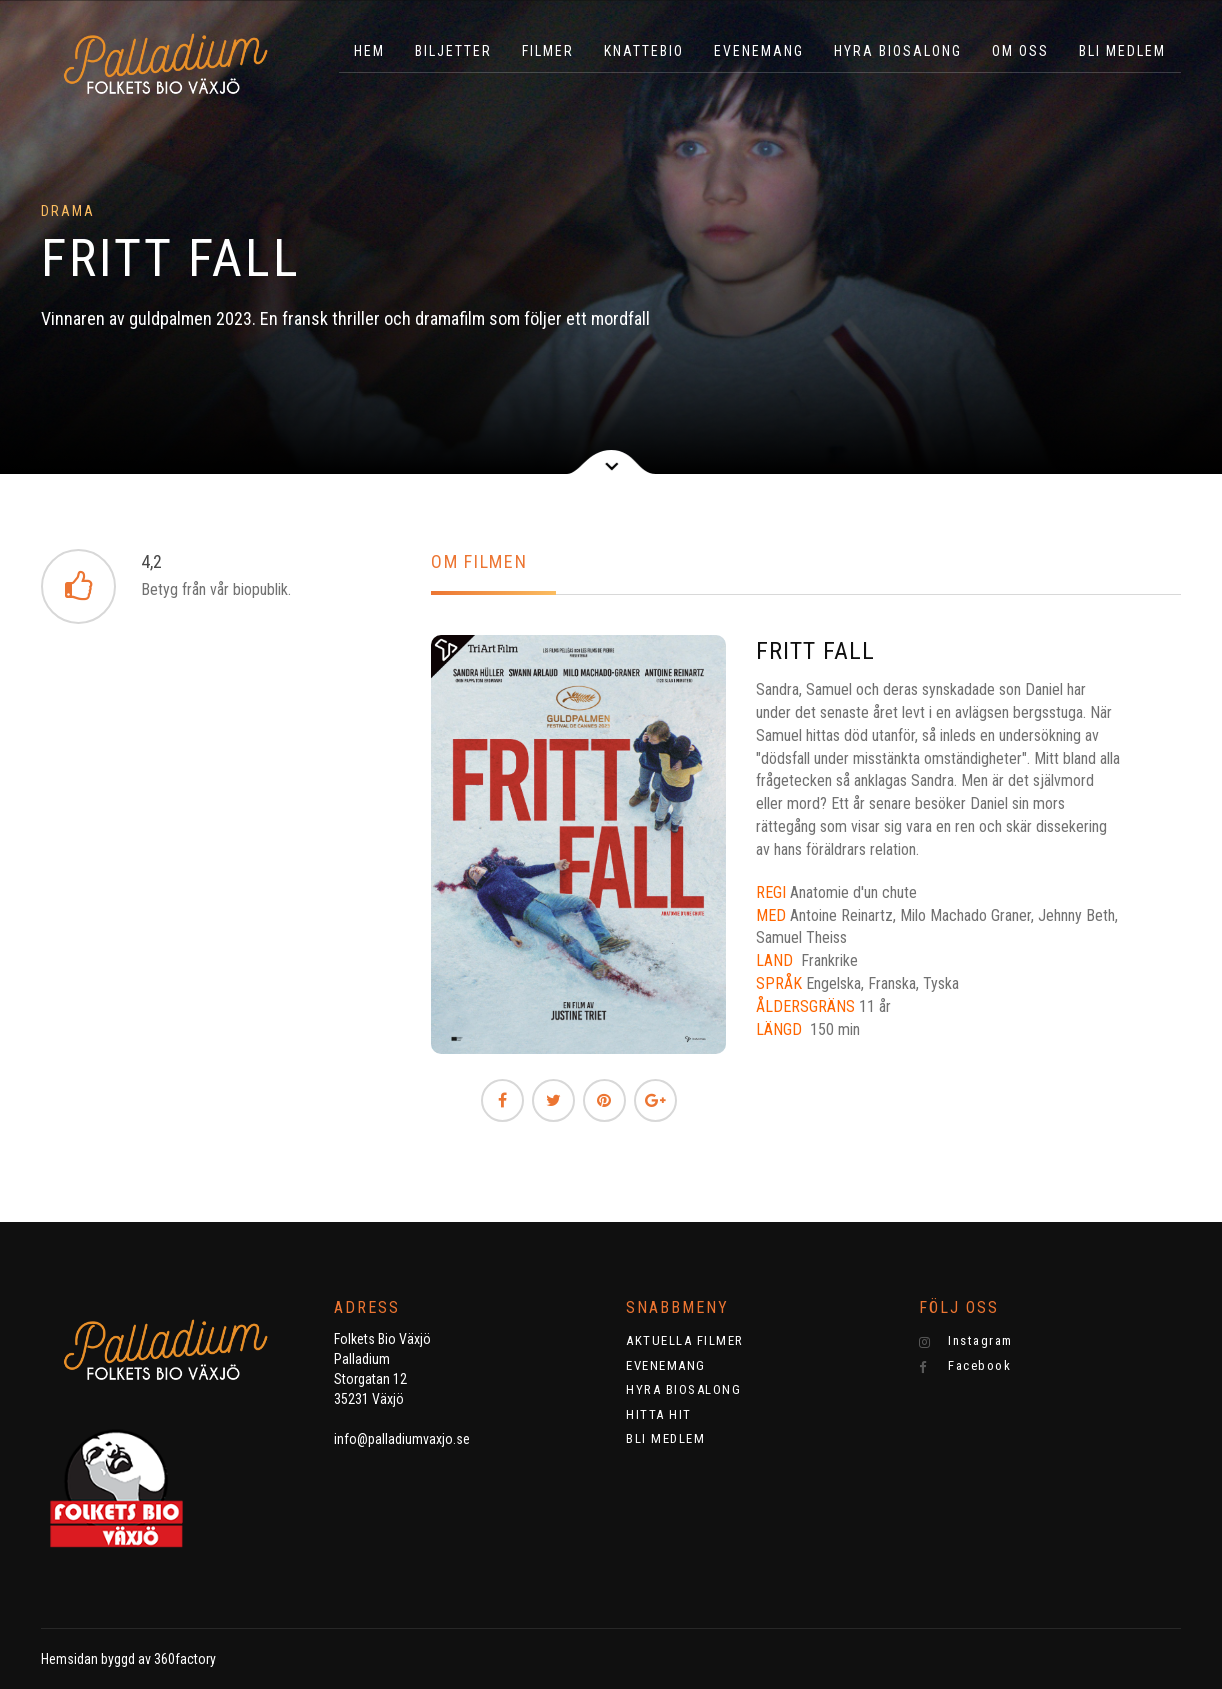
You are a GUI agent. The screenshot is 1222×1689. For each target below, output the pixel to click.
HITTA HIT (659, 1414)
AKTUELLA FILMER (685, 1340)
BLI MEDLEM (1122, 51)
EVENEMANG (759, 51)
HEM (369, 51)
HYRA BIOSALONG (898, 51)
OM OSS (1020, 51)
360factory (185, 1659)
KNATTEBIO (644, 51)
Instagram (966, 1341)
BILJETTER (453, 51)
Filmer (548, 51)
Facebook (965, 1366)
